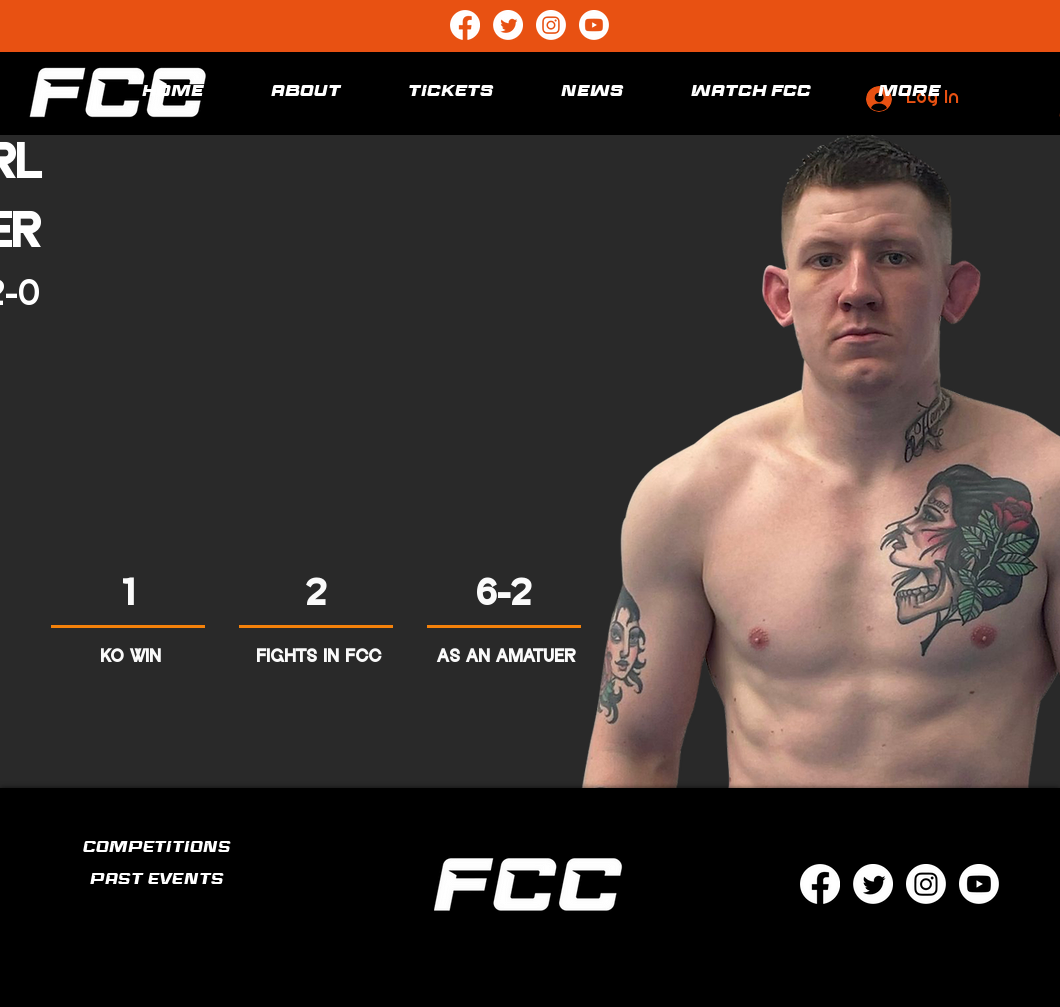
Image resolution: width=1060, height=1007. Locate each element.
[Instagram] (551, 25)
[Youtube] (594, 25)
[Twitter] (508, 25)
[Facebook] (465, 25)
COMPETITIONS (157, 849)
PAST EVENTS (157, 881)
